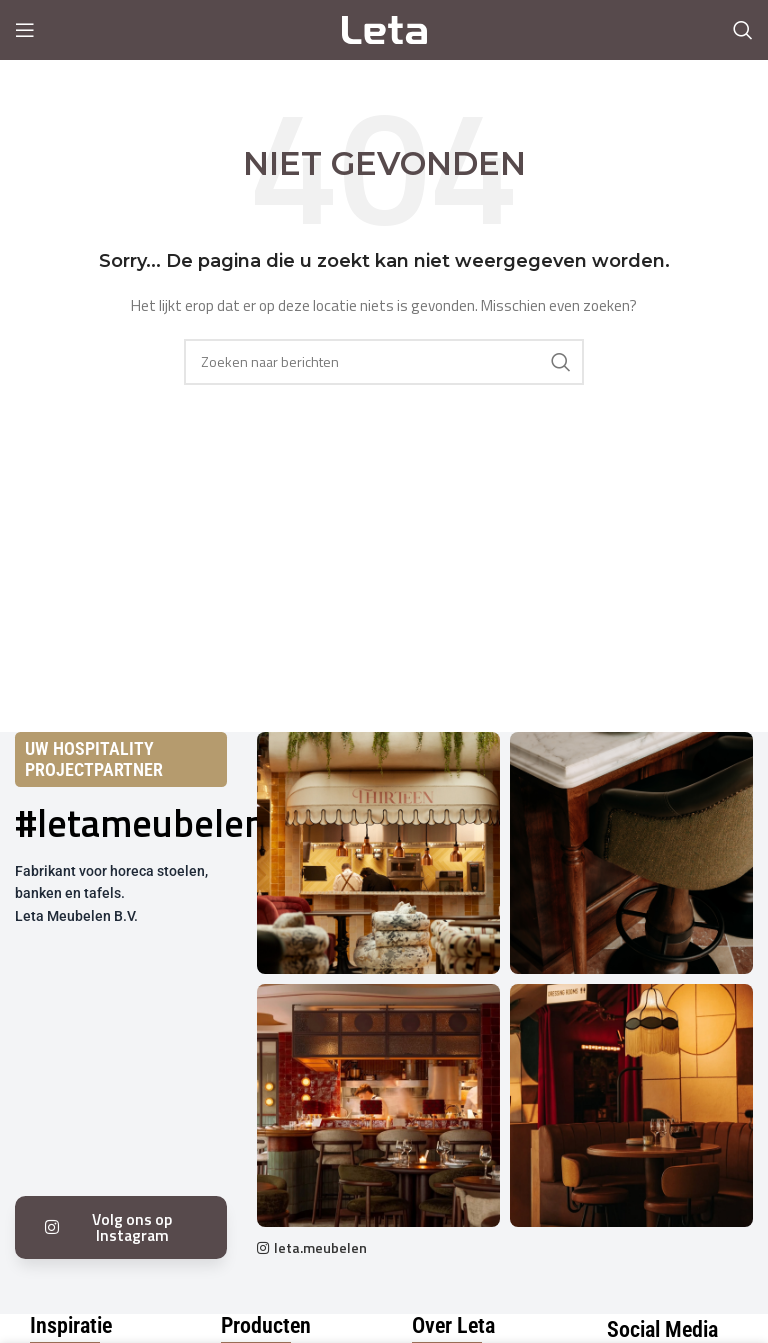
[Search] (743, 30)
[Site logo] (384, 28)
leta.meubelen (320, 1247)
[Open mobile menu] (25, 30)
